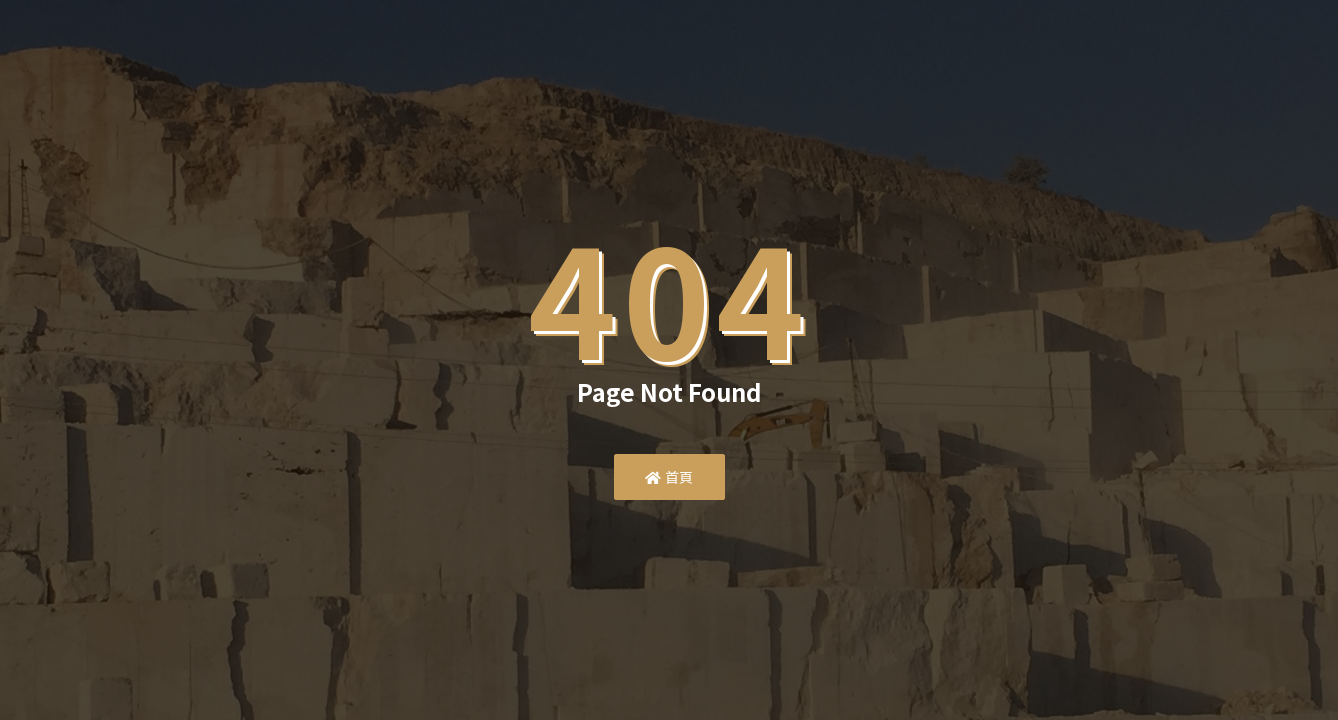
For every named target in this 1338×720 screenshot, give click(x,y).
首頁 (669, 477)
